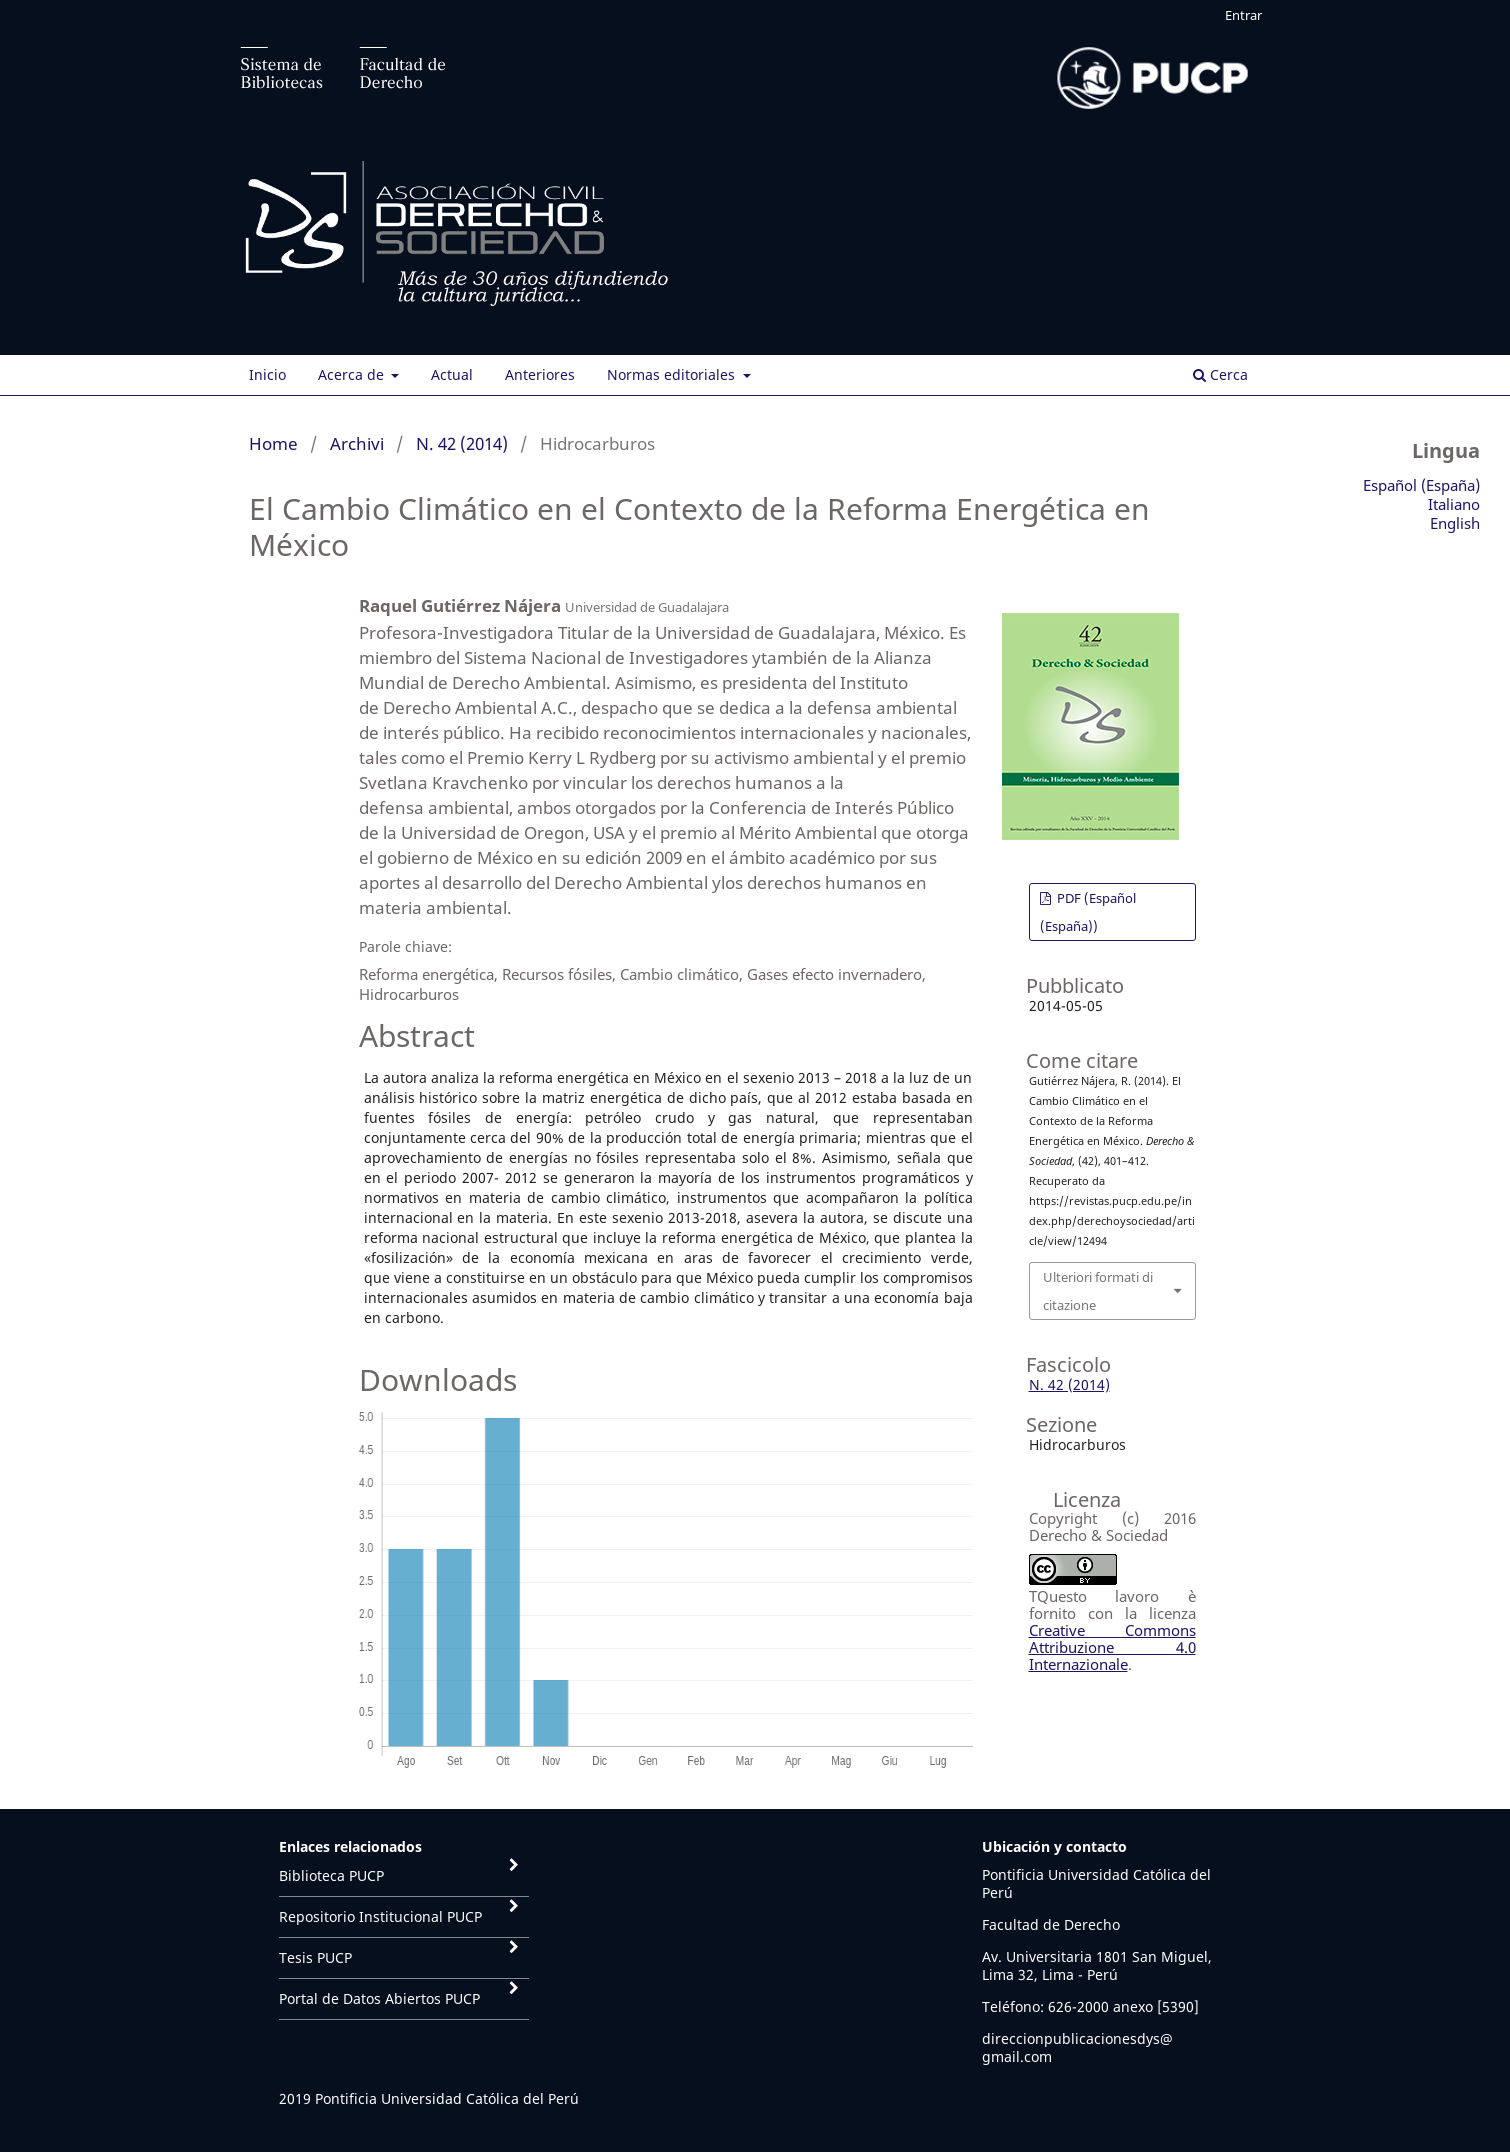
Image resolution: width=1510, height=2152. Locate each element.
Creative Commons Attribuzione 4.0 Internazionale (1112, 1647)
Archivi (357, 443)
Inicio (267, 374)
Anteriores (540, 374)
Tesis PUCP (315, 1957)
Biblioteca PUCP (331, 1875)
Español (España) (1421, 485)
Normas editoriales (673, 374)
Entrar (1243, 15)
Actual (452, 374)
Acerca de (353, 374)
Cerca (1220, 374)
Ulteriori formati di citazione (1098, 1291)
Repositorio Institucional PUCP (380, 1916)
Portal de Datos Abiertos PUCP (379, 1998)
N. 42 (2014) (462, 443)
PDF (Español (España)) (1088, 912)
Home (273, 443)
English (1455, 523)
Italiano (1454, 504)
